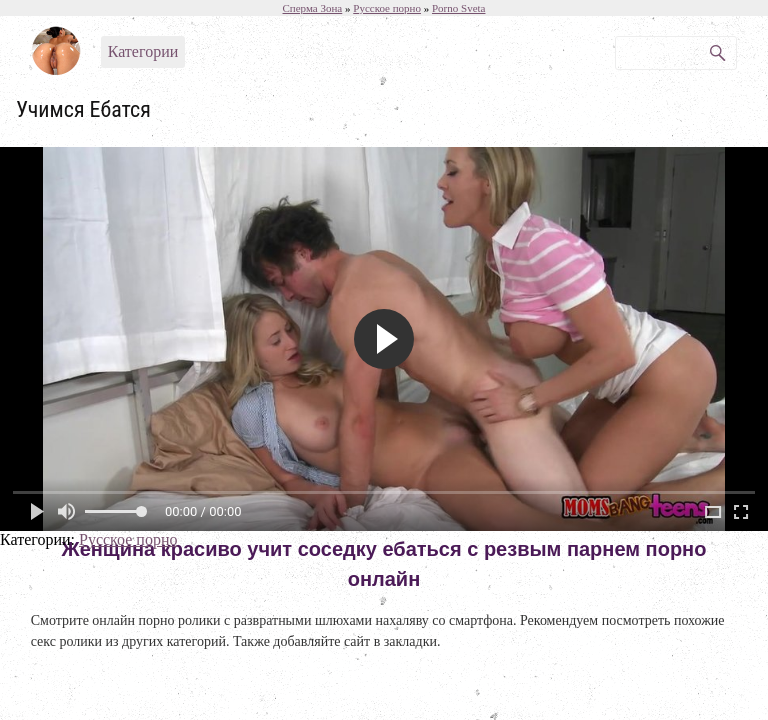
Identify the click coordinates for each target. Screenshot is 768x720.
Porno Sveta (458, 8)
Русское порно (128, 539)
